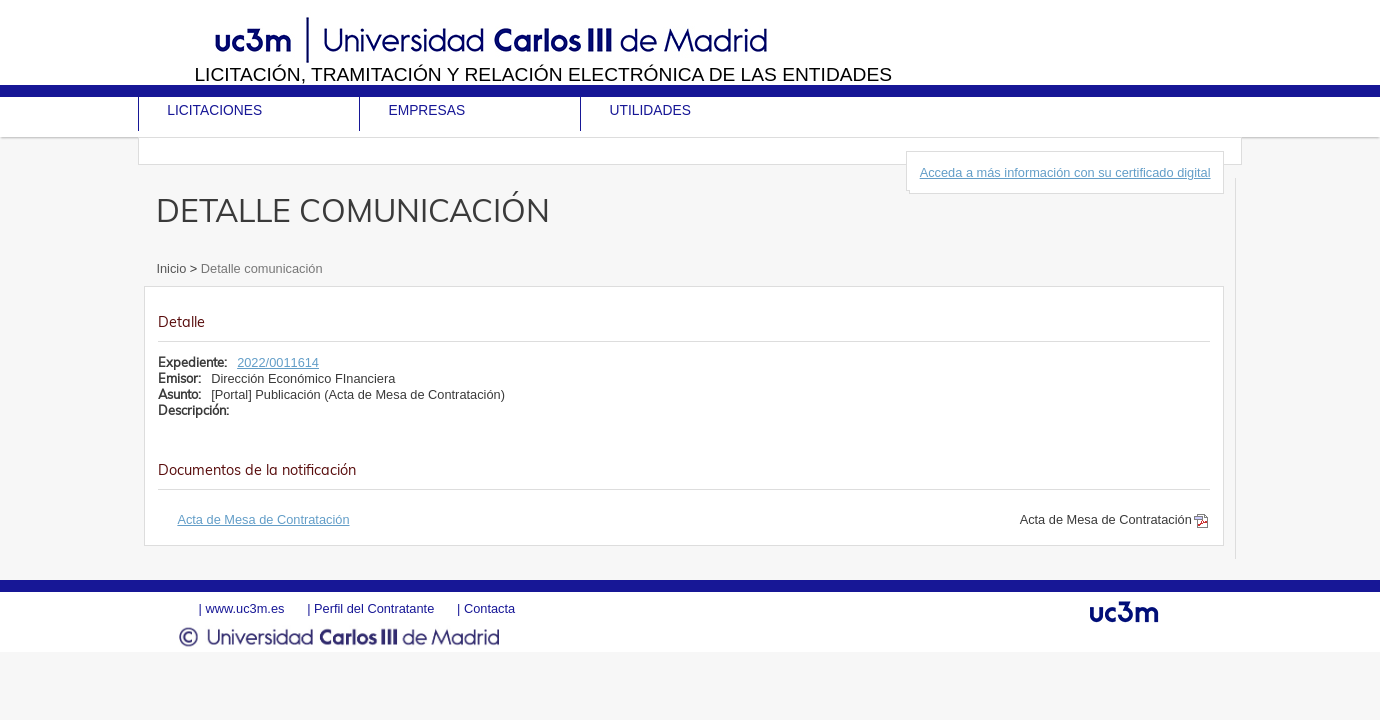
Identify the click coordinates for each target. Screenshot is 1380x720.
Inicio (172, 268)
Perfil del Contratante (374, 608)
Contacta (489, 608)
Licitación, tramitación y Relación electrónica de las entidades (543, 74)
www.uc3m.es (244, 608)
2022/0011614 (278, 362)
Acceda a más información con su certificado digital (1065, 172)
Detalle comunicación (259, 268)
